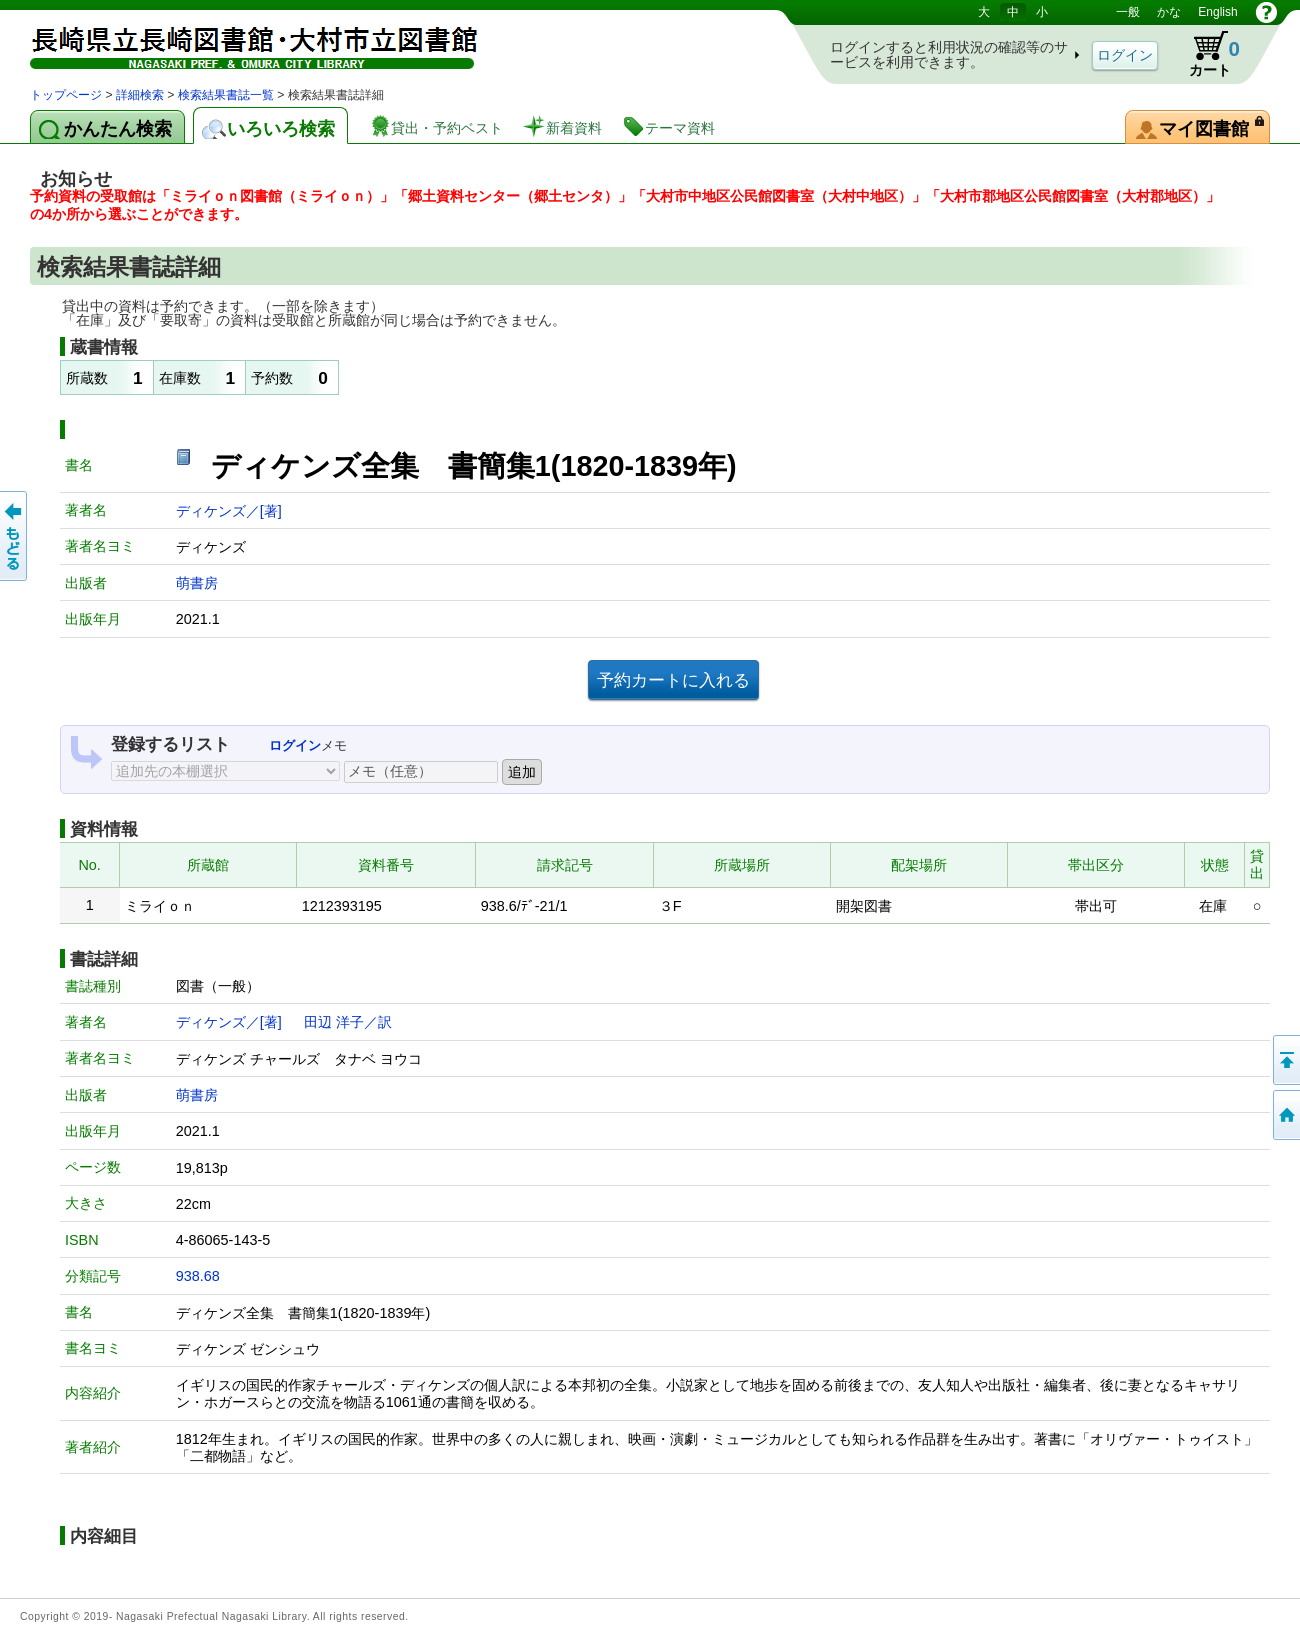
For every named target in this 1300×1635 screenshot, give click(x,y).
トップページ (66, 95)
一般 (1128, 12)
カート (1205, 54)
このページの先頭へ (1285, 1060)
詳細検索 (140, 95)
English (1217, 12)
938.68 (198, 1276)
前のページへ (15, 536)
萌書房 (197, 583)
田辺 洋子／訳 (348, 1022)
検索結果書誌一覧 (226, 95)
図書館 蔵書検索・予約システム (240, 42)
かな (1169, 12)
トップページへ (1285, 1115)
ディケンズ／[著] (229, 511)
